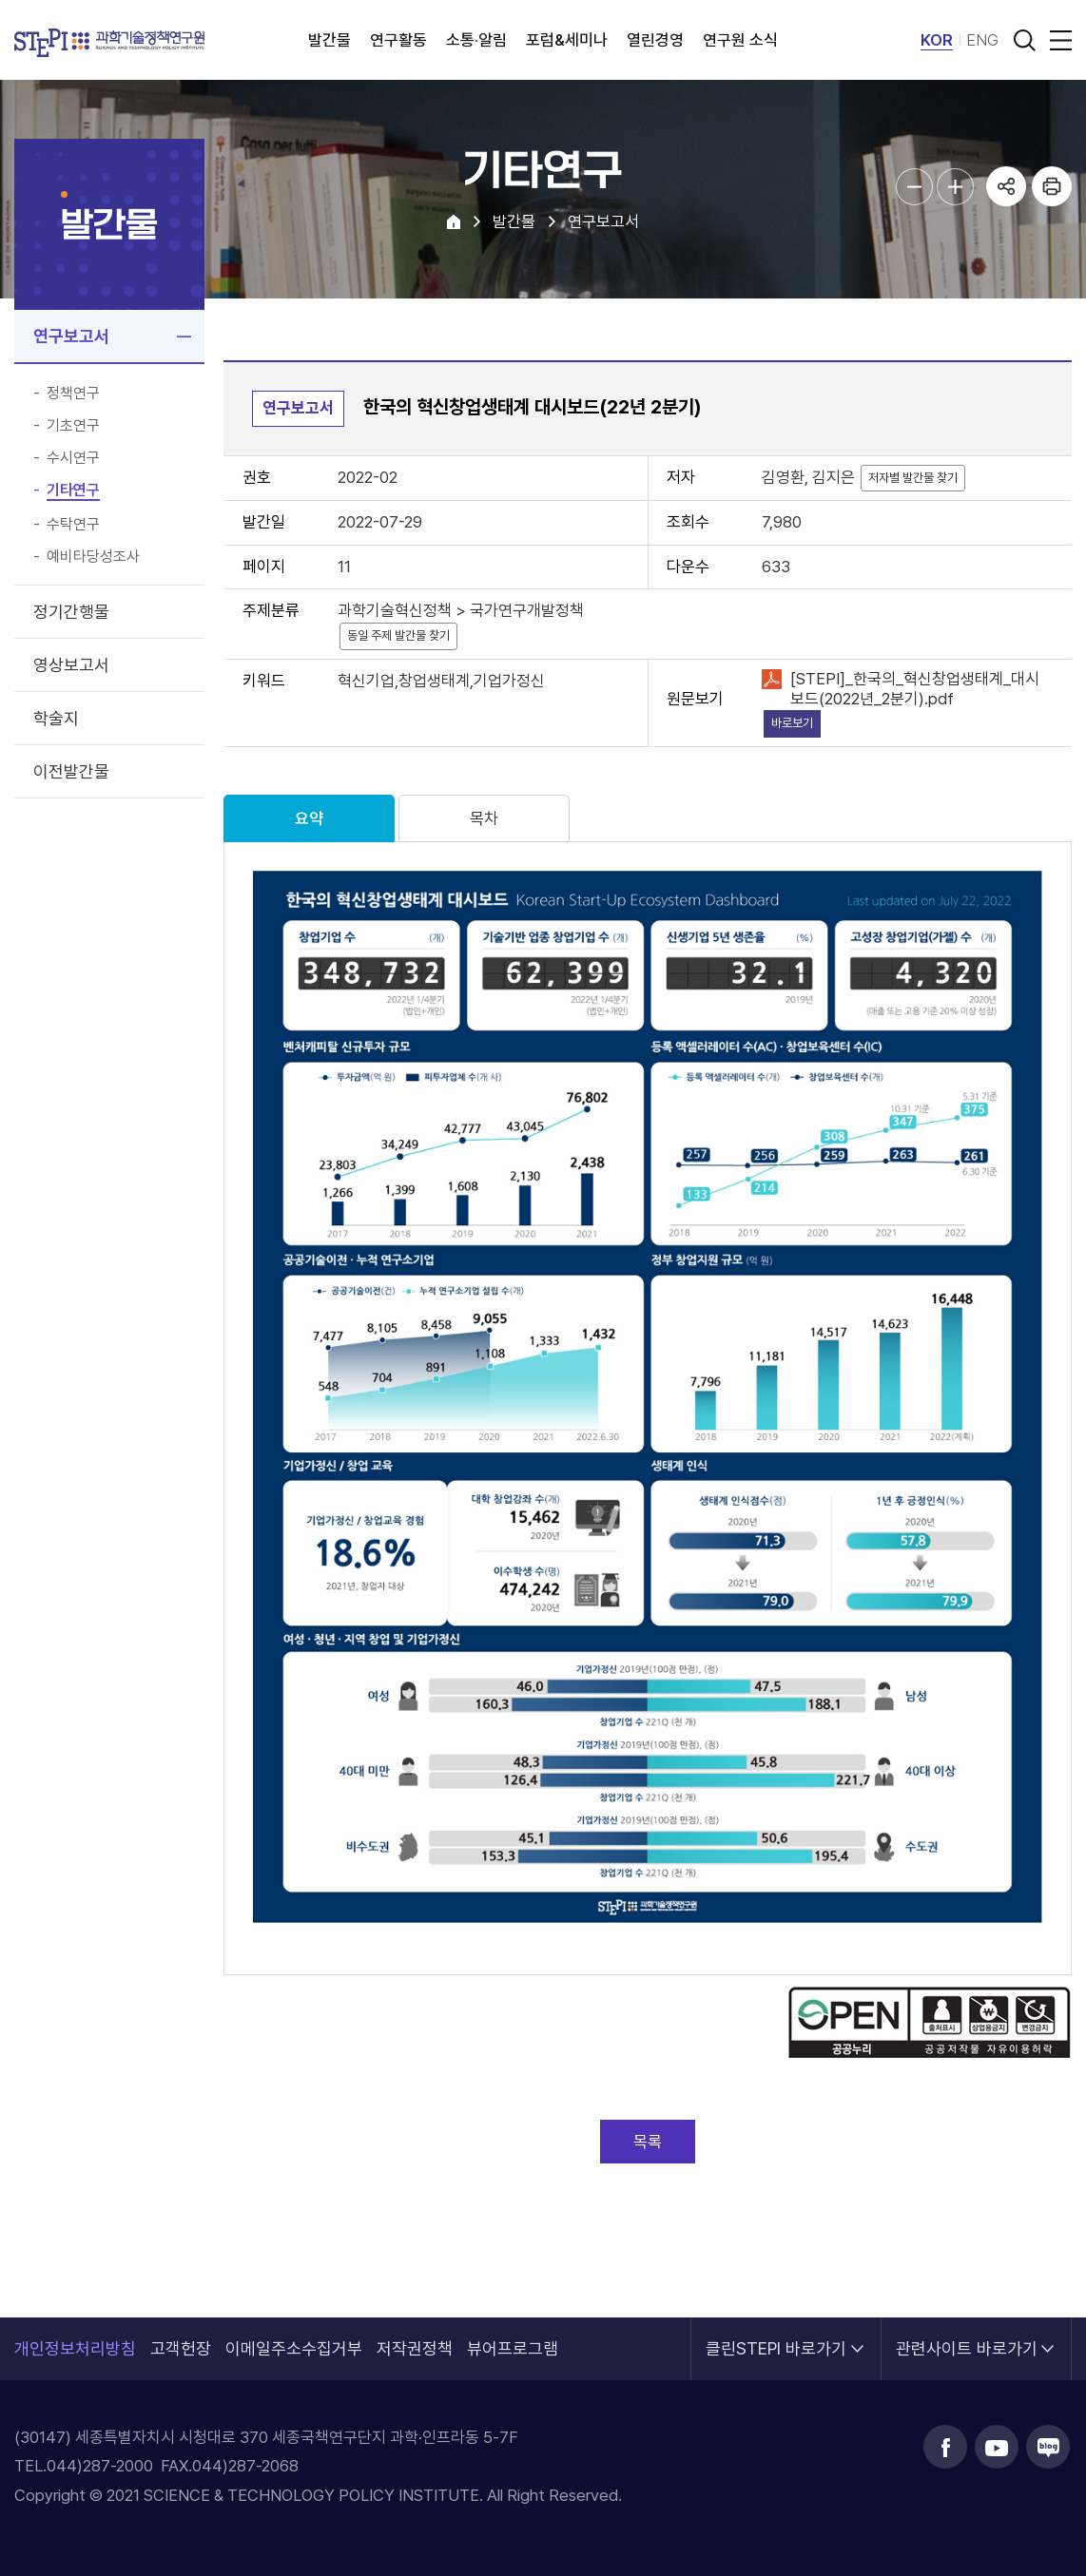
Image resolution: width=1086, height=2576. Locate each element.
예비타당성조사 (93, 557)
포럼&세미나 (567, 39)
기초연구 (73, 425)
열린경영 (655, 39)
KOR (937, 39)
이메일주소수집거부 (293, 2348)
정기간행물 (71, 612)
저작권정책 (415, 2348)
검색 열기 (1024, 40)
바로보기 (792, 723)
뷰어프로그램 (512, 2348)
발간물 (329, 39)
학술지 (56, 718)
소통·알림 (476, 39)
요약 (309, 818)
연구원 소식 (740, 39)
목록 (647, 2141)
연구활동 (398, 39)
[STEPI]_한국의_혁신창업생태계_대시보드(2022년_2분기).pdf (914, 688)
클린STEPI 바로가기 (776, 2337)
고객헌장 (180, 2348)
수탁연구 (73, 524)
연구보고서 (71, 336)
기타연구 (73, 490)
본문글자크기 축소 (914, 186)
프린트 (1052, 186)
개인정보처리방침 (75, 2348)
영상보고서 (71, 665)
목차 (484, 818)
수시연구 (73, 458)
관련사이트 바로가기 (967, 2337)
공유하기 (1006, 186)
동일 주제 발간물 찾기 (398, 635)
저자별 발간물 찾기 (913, 478)
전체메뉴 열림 (1057, 40)
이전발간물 (71, 771)
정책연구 (73, 393)
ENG (982, 39)
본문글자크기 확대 (955, 186)
